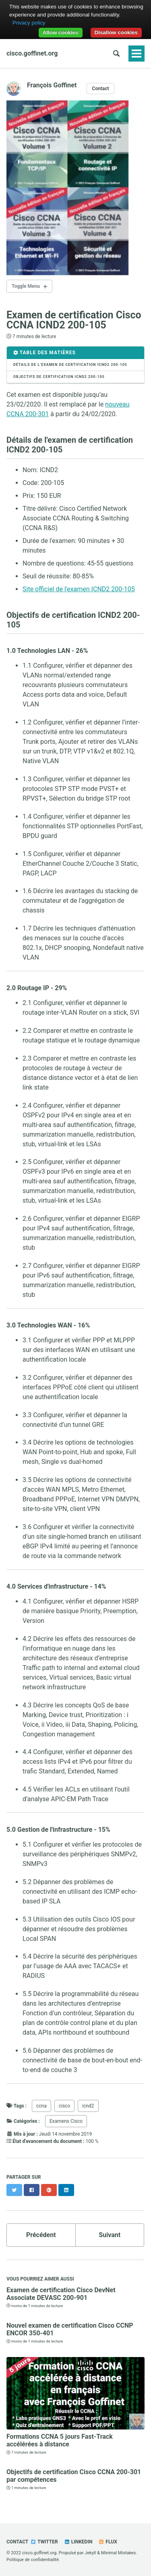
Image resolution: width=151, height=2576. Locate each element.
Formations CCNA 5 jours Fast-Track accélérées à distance (59, 2440)
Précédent (41, 2235)
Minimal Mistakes (118, 2552)
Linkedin (78, 2542)
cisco (64, 2106)
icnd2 (88, 2106)
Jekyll (90, 2552)
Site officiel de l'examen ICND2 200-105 (79, 589)
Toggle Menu (26, 286)
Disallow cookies (116, 32)
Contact (100, 88)
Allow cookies (61, 32)
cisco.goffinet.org (32, 53)
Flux (107, 2542)
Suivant (109, 2235)
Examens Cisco (66, 2121)
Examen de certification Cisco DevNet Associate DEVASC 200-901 (61, 2293)
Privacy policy (28, 23)
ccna (41, 2106)
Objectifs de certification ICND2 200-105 (59, 377)
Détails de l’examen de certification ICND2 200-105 (70, 365)
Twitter (44, 2542)
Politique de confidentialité (32, 2559)
